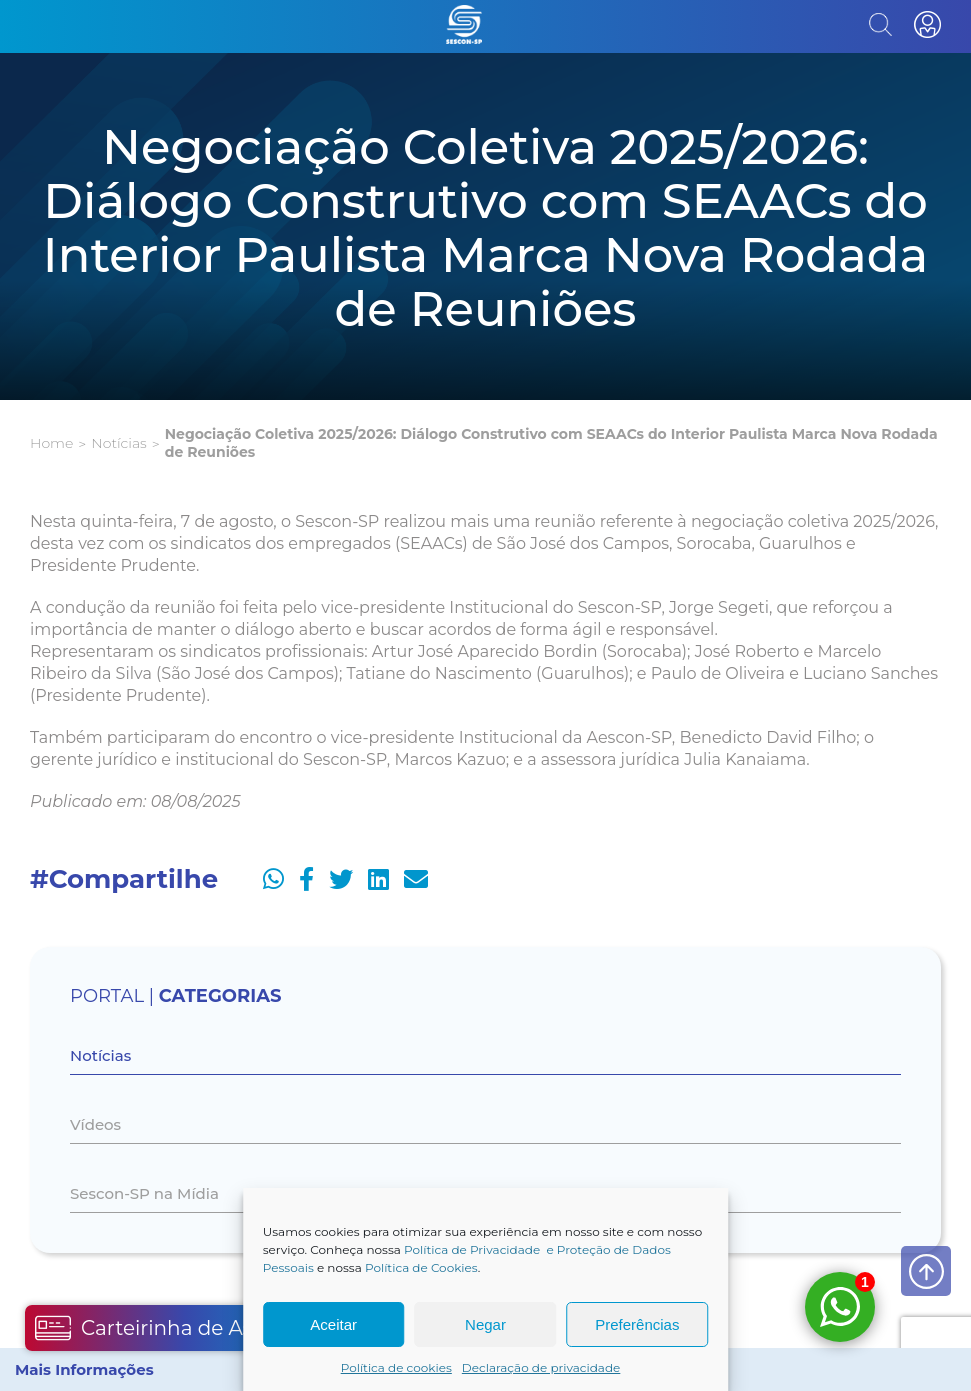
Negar (485, 1324)
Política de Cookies (421, 1267)
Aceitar (333, 1324)
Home (51, 443)
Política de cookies (396, 1367)
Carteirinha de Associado (182, 1328)
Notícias (118, 443)
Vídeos (95, 1124)
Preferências (637, 1324)
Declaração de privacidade (541, 1367)
